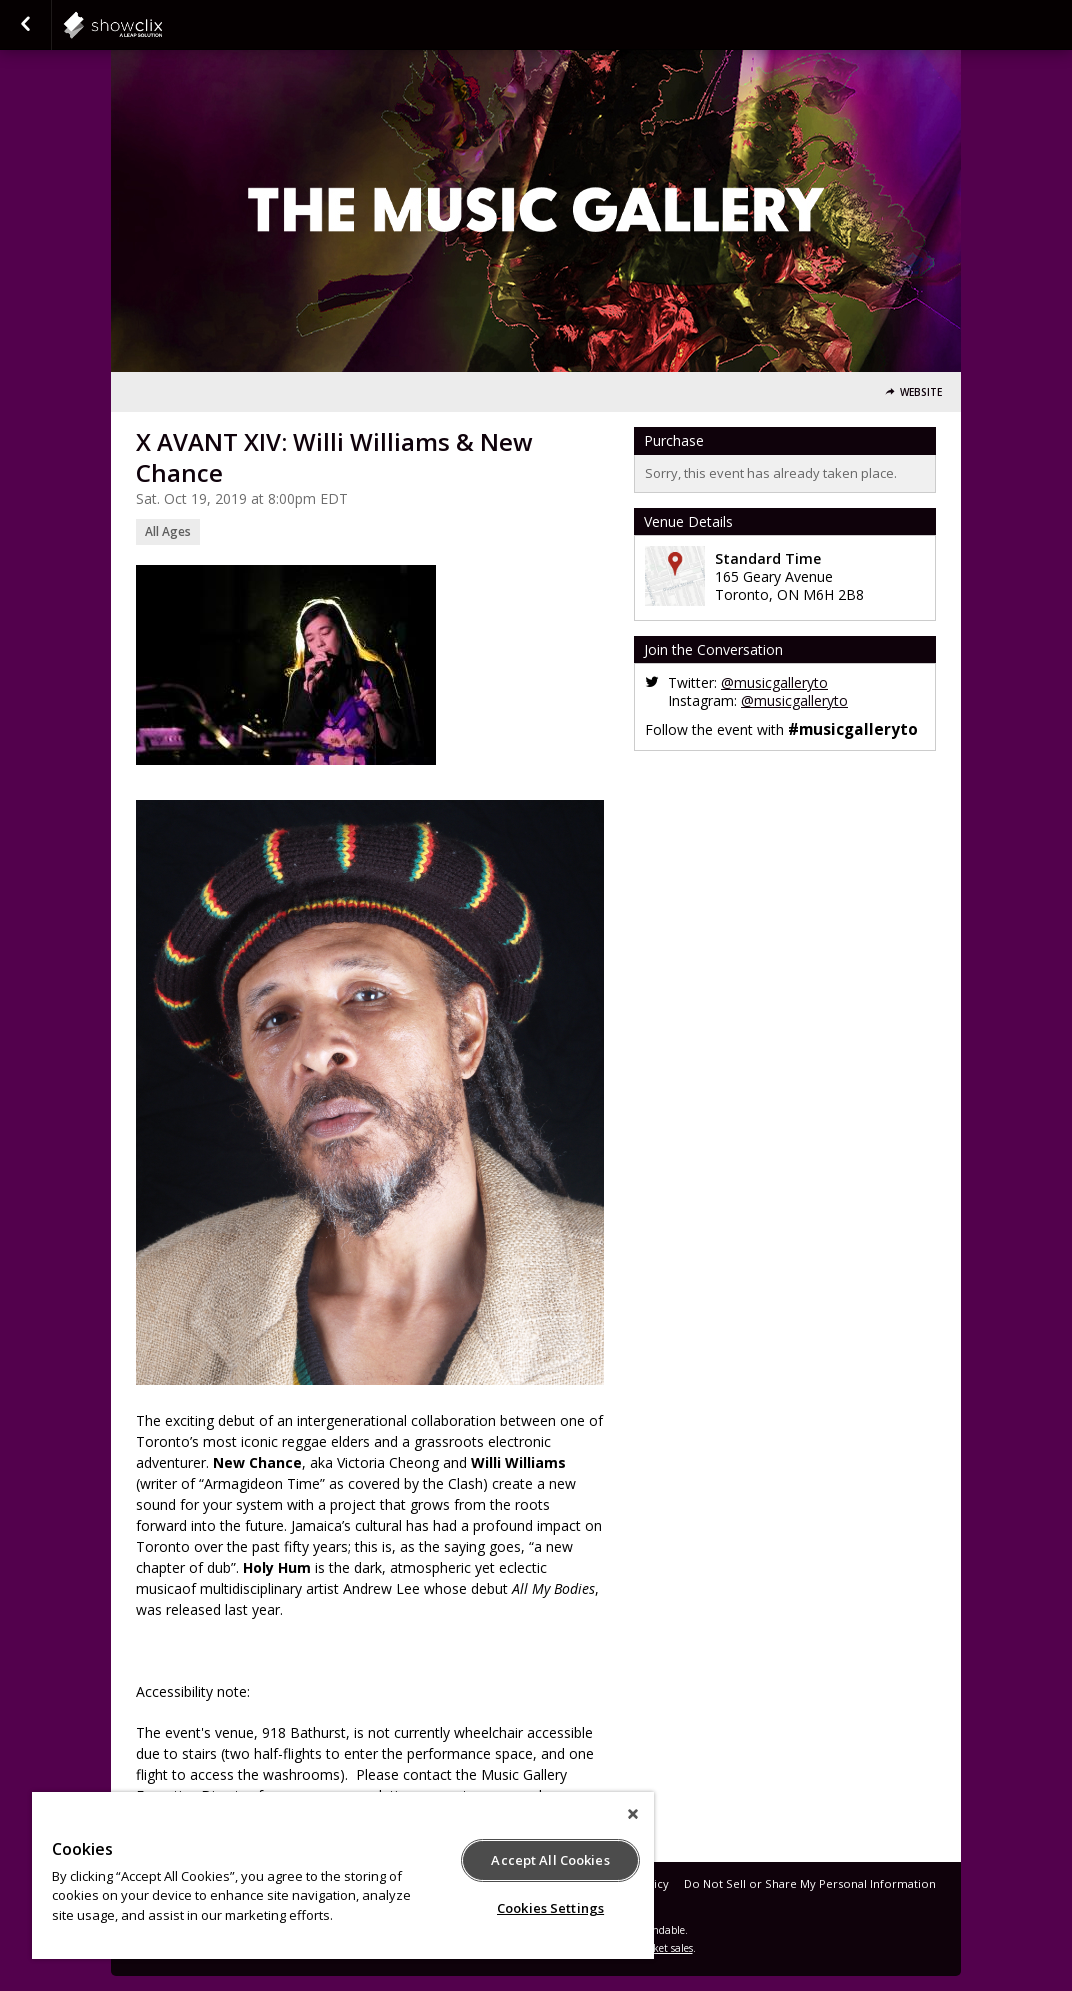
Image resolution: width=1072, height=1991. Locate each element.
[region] (343, 1875)
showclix (162, 25)
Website (921, 392)
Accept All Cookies (550, 1860)
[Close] (633, 1814)
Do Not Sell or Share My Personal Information (810, 1883)
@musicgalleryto (774, 682)
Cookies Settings (550, 1908)
